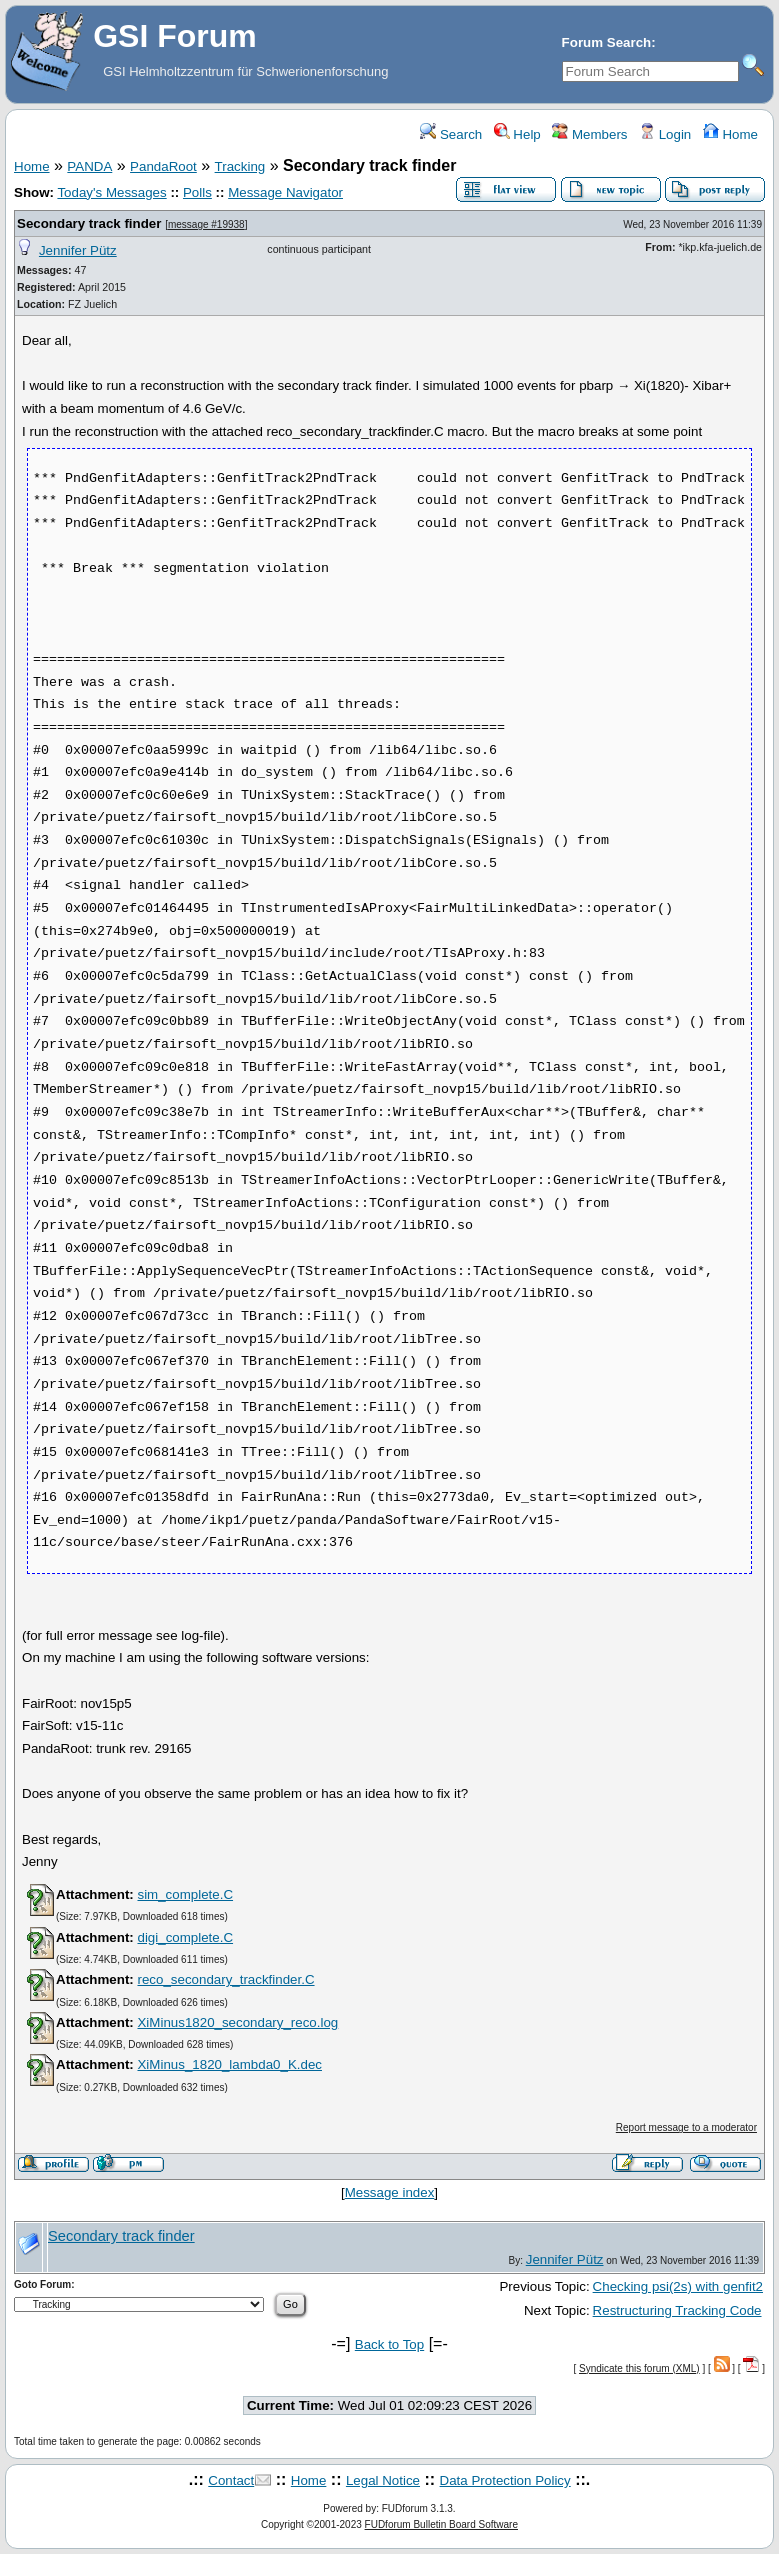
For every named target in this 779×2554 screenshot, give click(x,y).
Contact (231, 2480)
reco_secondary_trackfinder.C (225, 1979)
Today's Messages (111, 192)
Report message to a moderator (686, 2127)
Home (730, 134)
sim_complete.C (185, 1894)
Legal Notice (383, 2480)
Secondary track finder (89, 223)
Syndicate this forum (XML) (639, 2368)
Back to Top (389, 2344)
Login (665, 134)
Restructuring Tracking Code (677, 2310)
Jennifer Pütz (78, 250)
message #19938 (206, 224)
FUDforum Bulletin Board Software (441, 2524)
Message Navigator (285, 192)
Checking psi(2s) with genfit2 (678, 2286)
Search (451, 134)
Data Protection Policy (505, 2480)
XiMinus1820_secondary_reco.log (237, 2022)
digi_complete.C (185, 1937)
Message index (390, 2192)
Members (589, 134)
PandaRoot (163, 166)
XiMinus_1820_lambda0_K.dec (229, 2064)
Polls (197, 192)
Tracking (240, 166)
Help (517, 134)
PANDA (89, 166)
